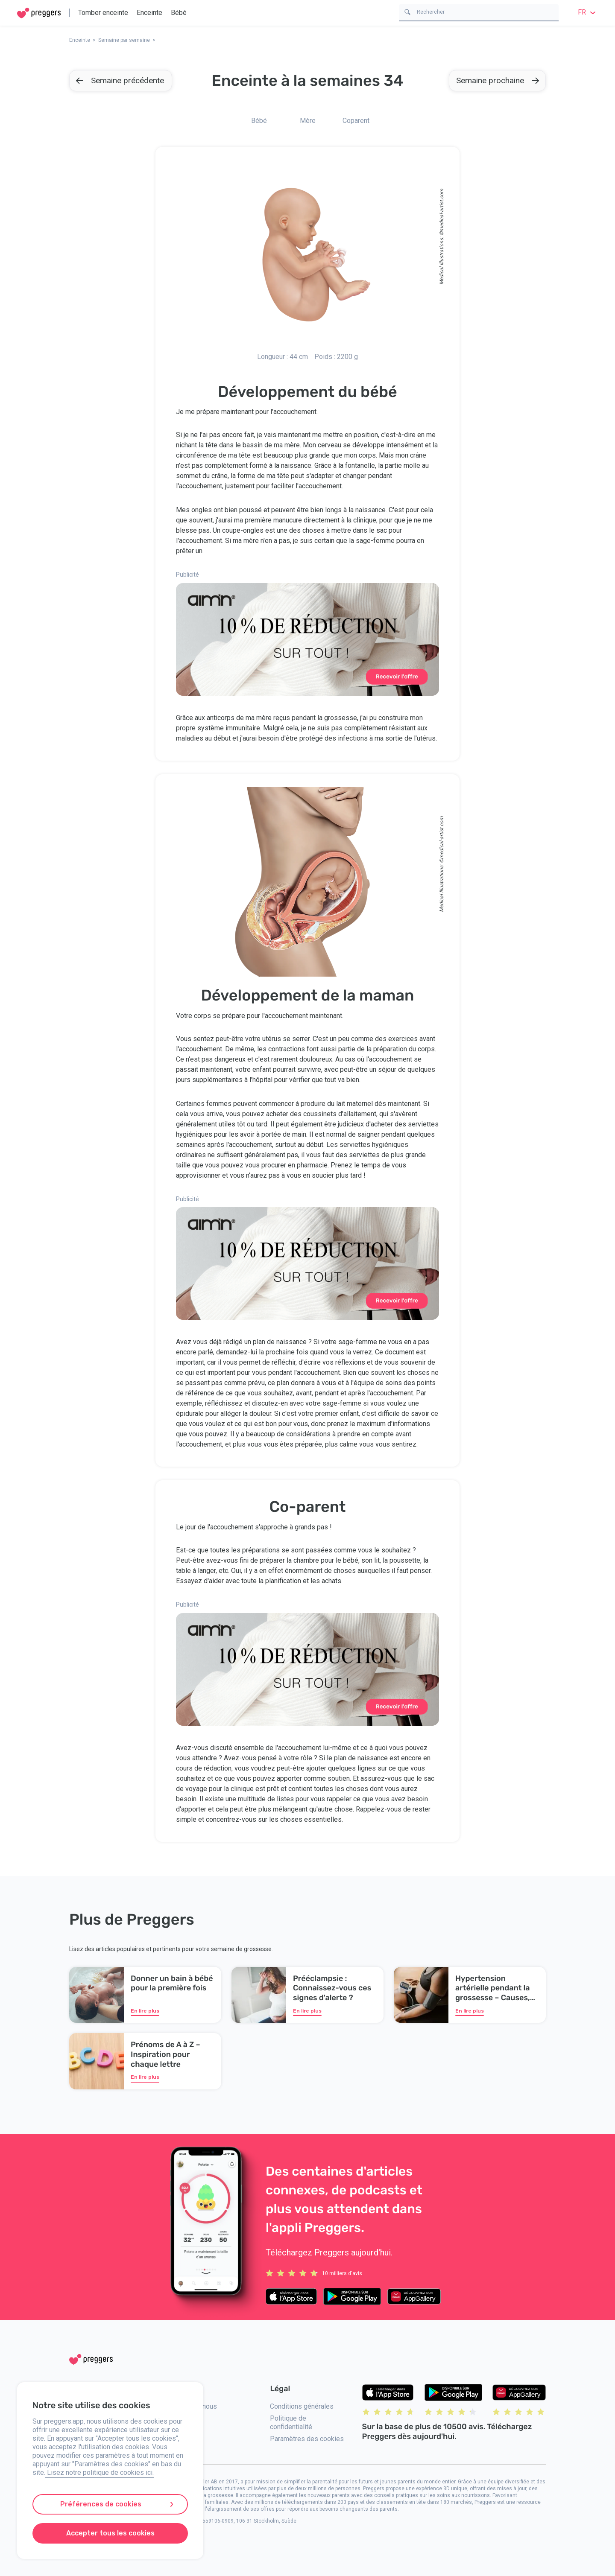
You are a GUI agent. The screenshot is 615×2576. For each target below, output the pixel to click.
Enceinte (149, 13)
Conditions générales (302, 2406)
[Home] (39, 13)
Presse (181, 2444)
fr (588, 12)
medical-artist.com (442, 210)
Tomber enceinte (103, 13)
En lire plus (145, 2011)
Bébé (179, 13)
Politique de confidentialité (291, 2422)
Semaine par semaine (124, 40)
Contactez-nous (193, 2406)
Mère (308, 121)
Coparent (356, 121)
